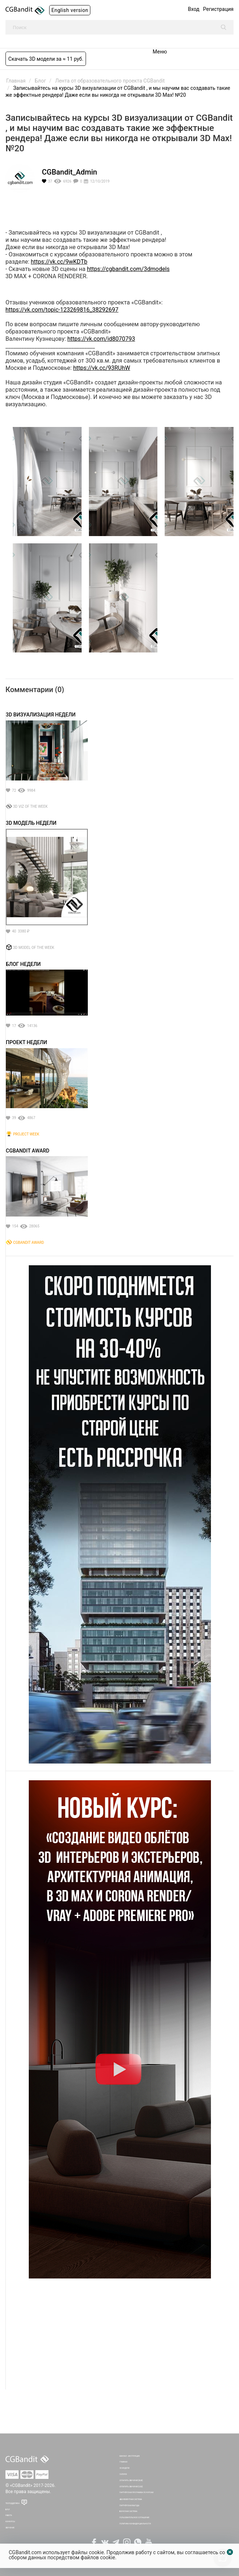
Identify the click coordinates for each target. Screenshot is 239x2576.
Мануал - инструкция (130, 2456)
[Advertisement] (120, 2338)
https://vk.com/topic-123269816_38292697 (61, 309)
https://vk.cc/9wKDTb (59, 261)
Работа (8, 2515)
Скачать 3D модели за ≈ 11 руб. (45, 59)
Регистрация (218, 9)
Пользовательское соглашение (134, 2518)
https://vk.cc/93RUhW (101, 367)
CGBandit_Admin (69, 172)
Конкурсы (10, 2522)
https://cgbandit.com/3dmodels (128, 268)
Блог (7, 2510)
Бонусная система (128, 2511)
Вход (193, 9)
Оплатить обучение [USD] (131, 2487)
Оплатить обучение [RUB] (131, 2480)
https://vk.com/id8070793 (101, 338)
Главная (123, 2462)
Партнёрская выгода (129, 2506)
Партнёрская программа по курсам (136, 2492)
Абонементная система (131, 2499)
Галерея (123, 2474)
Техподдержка (12, 2503)
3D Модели (124, 2468)
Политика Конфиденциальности (135, 2524)
